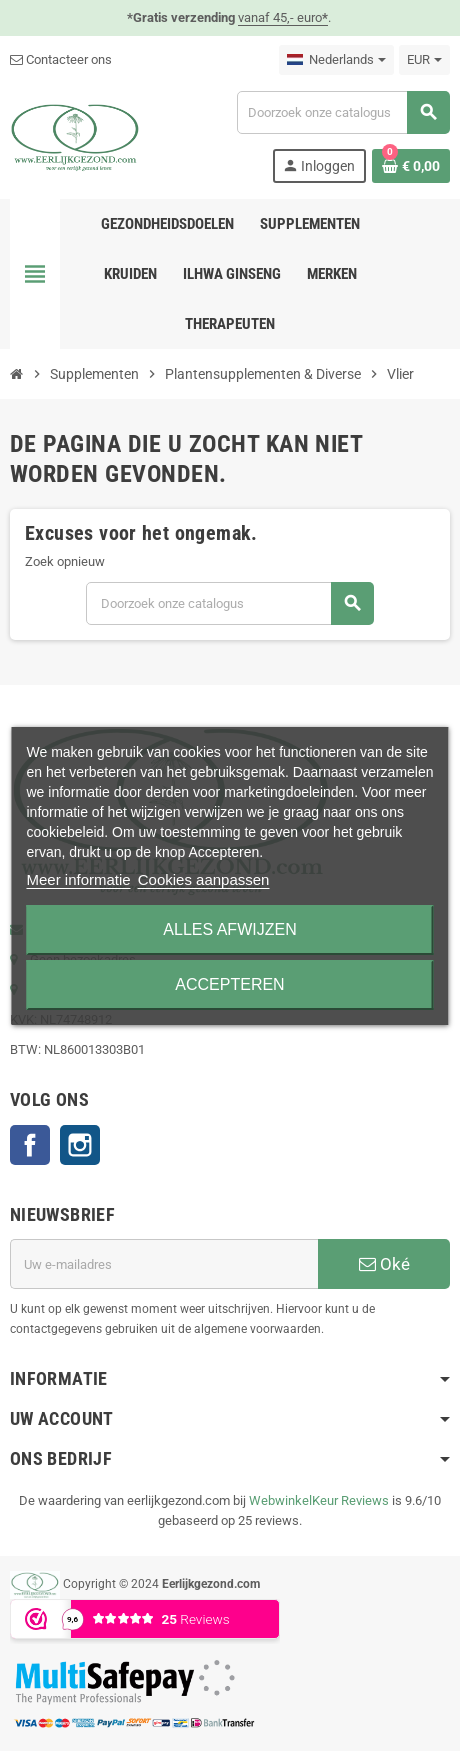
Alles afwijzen (229, 929)
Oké (384, 1264)
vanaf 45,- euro (283, 17)
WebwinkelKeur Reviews (319, 1500)
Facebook (30, 1145)
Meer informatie (79, 879)
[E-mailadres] (164, 1264)
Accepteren (229, 984)
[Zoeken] (343, 112)
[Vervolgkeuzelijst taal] (336, 60)
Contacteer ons (61, 59)
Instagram (80, 1145)
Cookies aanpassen (204, 879)
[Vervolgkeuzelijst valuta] (424, 60)
